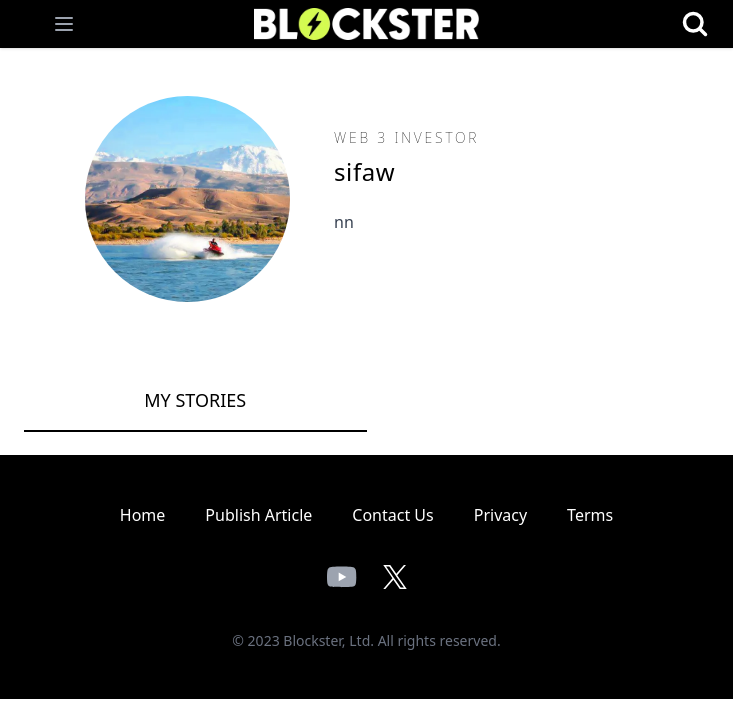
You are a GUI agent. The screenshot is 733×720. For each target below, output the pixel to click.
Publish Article (258, 515)
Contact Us (392, 515)
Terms (590, 515)
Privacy (500, 515)
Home (143, 515)
